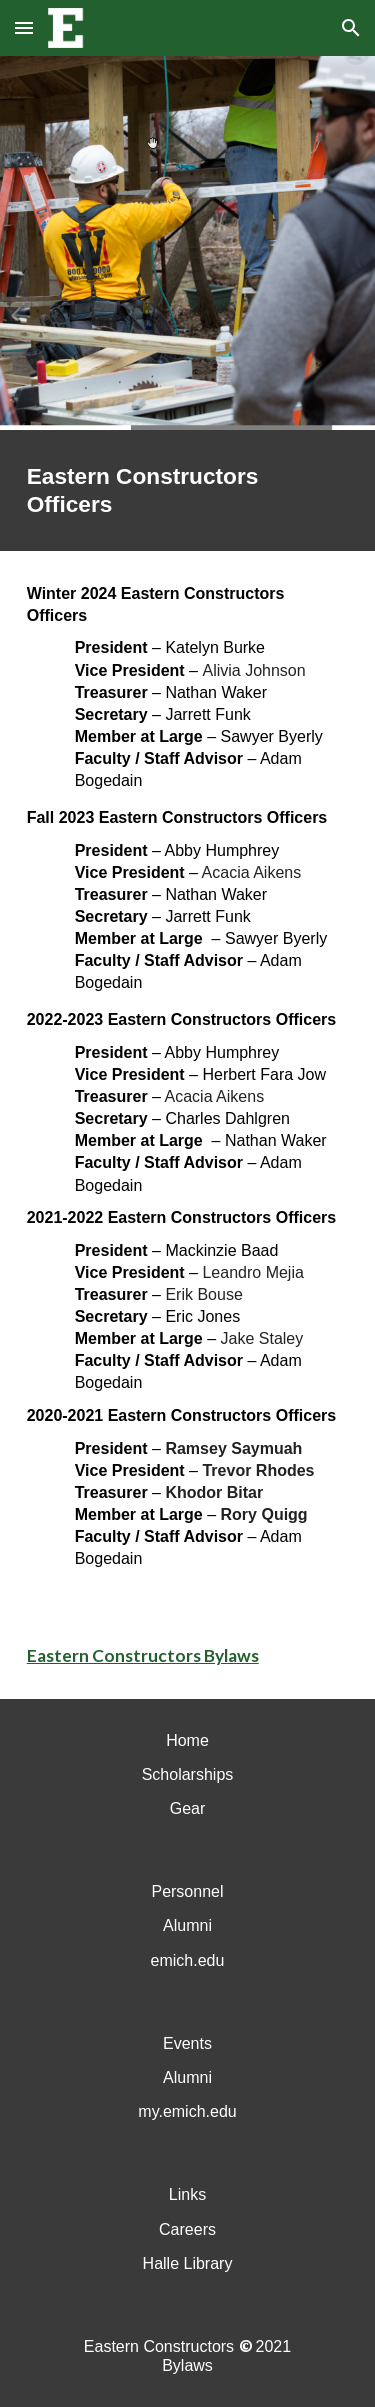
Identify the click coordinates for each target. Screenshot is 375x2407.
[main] (188, 490)
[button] (24, 27)
